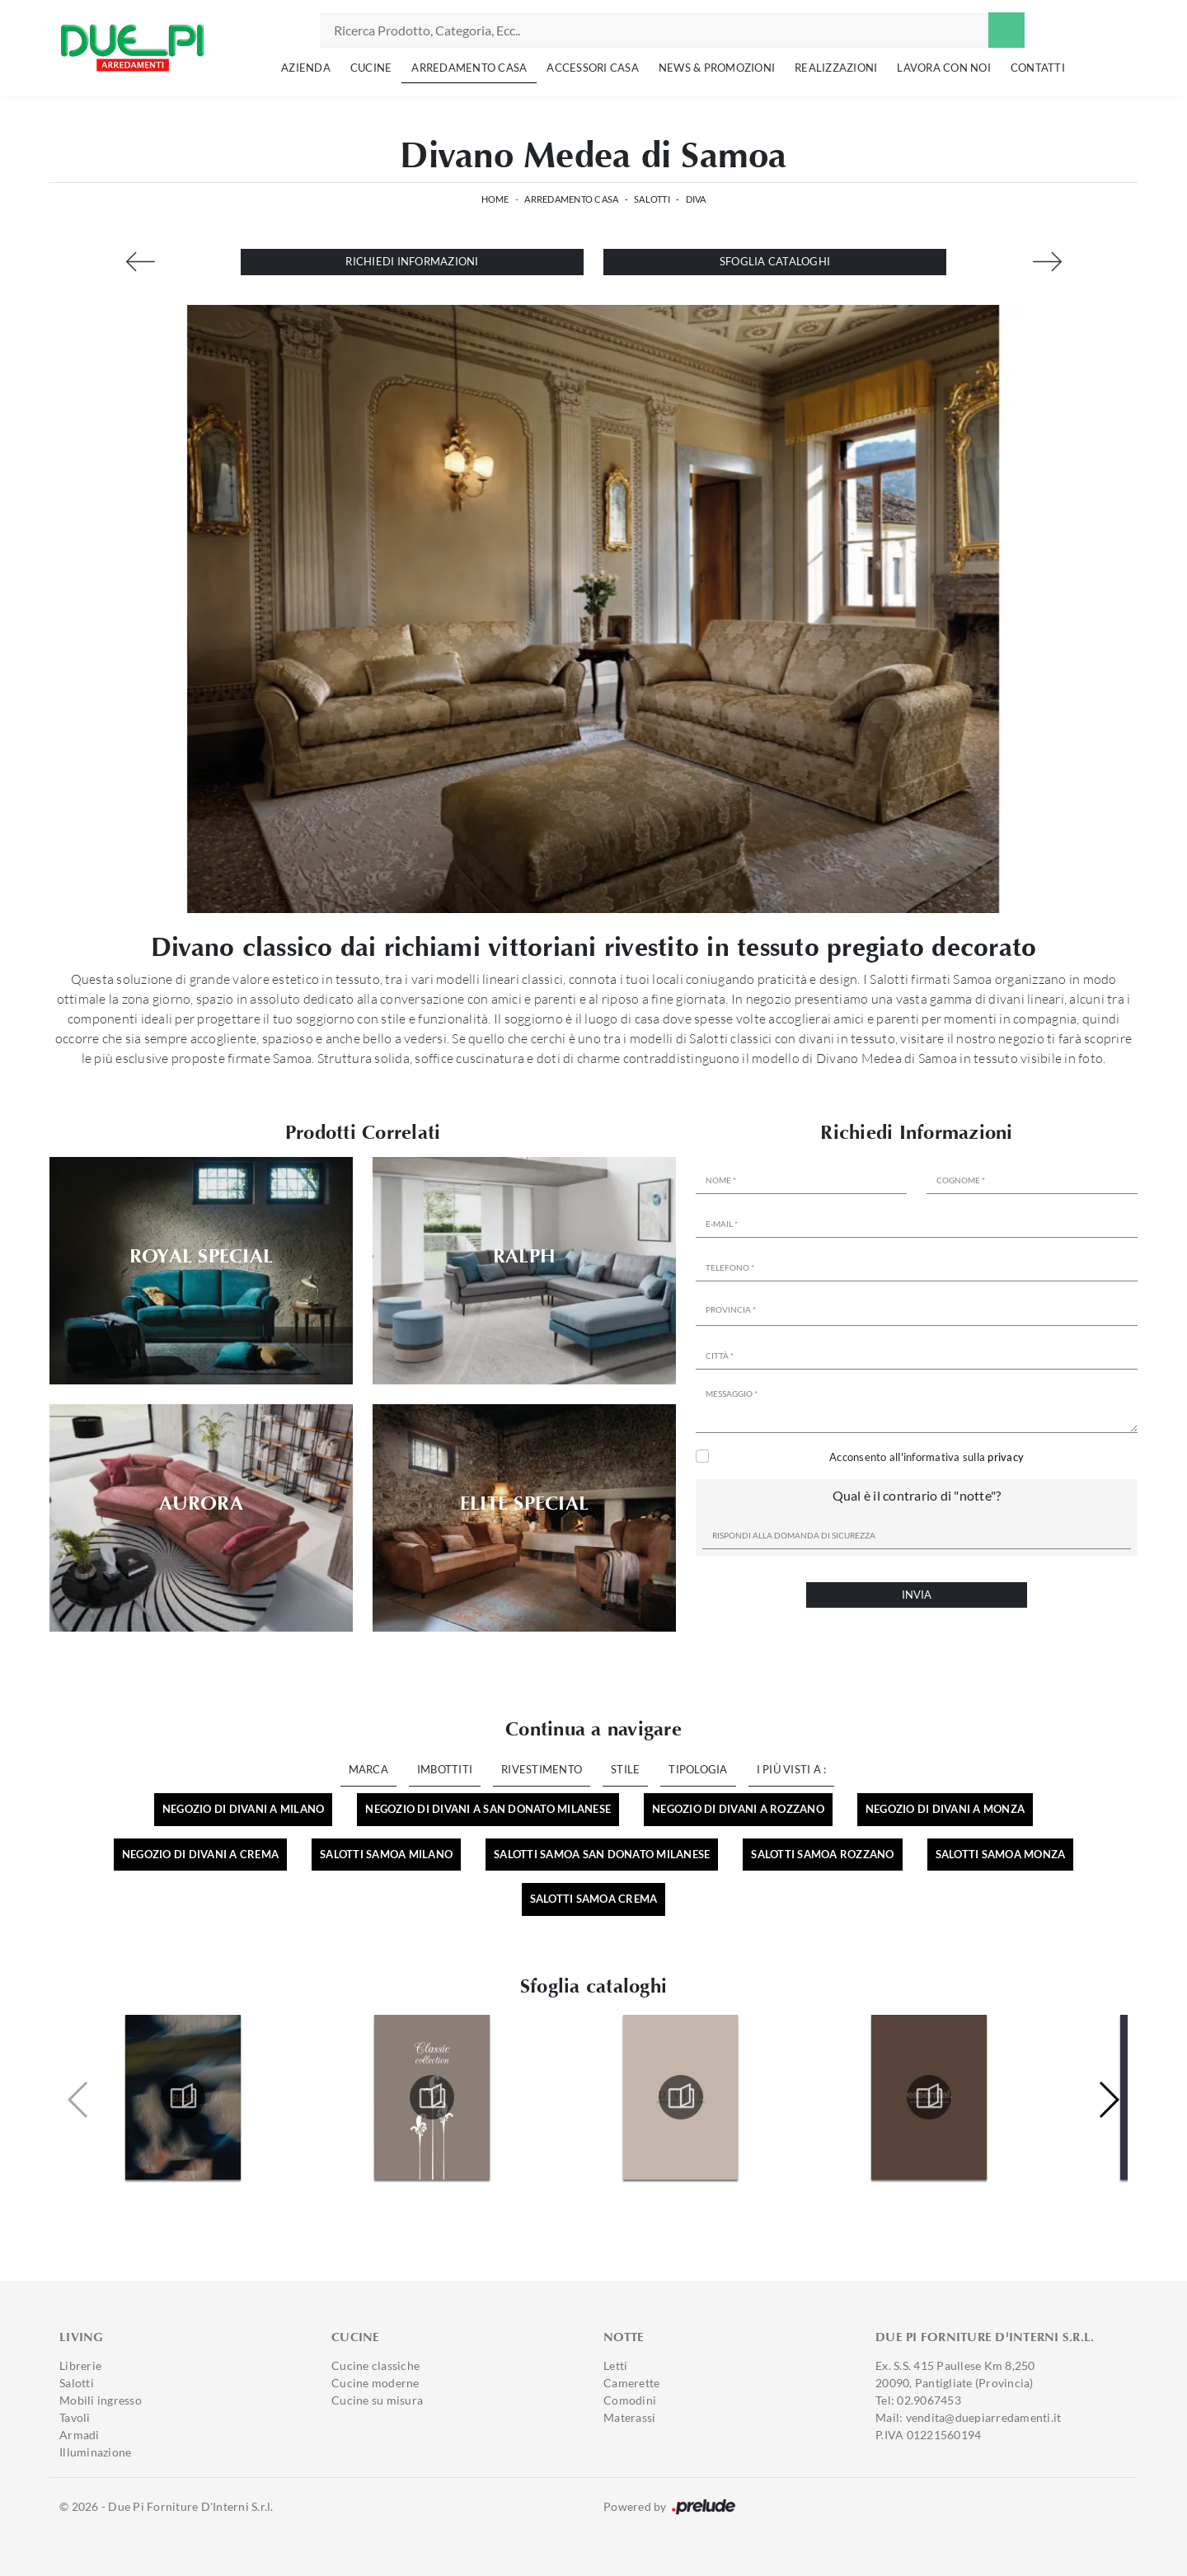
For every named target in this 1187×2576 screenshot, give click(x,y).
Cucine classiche (375, 2365)
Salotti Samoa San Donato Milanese (602, 1854)
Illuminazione (95, 2452)
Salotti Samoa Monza (1001, 1854)
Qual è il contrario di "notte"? (917, 1495)
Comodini (629, 2400)
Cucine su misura (377, 2400)
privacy (1006, 1457)
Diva (696, 199)
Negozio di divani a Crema (200, 1854)
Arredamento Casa (469, 67)
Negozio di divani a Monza (945, 1808)
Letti (615, 2365)
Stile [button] (625, 1769)
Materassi (629, 2417)
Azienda (306, 67)
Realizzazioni (836, 67)
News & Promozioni (717, 67)
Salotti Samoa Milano (386, 1854)
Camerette (631, 2383)
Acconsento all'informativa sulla (926, 1457)
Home (495, 199)
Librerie (80, 2365)
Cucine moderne (375, 2383)
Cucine (371, 67)
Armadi (79, 2435)
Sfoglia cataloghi (775, 261)
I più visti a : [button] (792, 1769)
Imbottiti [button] (444, 1769)
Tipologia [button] (698, 1769)
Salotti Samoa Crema (594, 1898)
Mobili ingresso (100, 2400)
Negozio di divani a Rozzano (738, 1808)
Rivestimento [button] (541, 1769)
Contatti (1038, 67)
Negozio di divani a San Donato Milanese (488, 1808)
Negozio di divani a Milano (243, 1808)
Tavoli (75, 2417)
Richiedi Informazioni (411, 261)
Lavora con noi (944, 67)
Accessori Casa (593, 67)
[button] (1108, 2100)
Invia (916, 1594)
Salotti (652, 199)
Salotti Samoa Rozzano (822, 1854)
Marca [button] (368, 1769)
